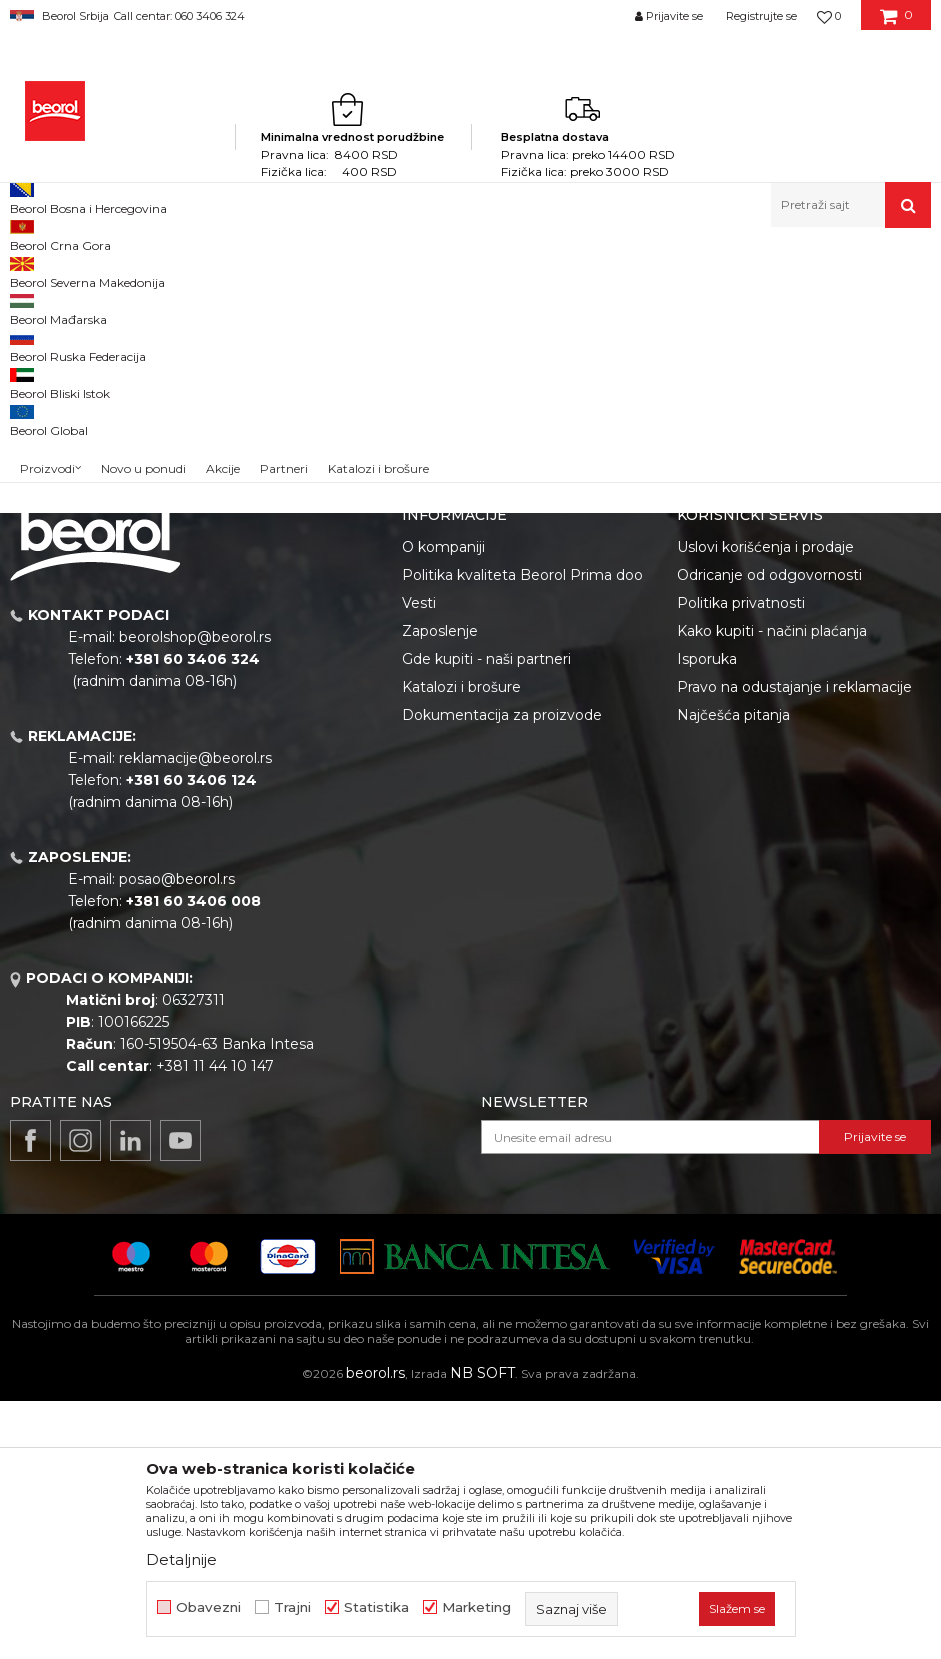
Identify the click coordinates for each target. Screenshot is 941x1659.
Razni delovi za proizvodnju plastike (395, 270)
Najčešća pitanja (733, 973)
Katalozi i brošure (461, 945)
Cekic (46, 437)
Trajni (292, 1607)
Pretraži (112, 589)
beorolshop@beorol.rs (195, 895)
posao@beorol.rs (177, 1137)
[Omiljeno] (829, 16)
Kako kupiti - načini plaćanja (772, 889)
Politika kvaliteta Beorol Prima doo (522, 833)
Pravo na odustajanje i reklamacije (794, 945)
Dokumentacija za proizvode (502, 973)
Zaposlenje (440, 889)
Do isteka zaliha (76, 461)
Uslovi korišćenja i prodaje (765, 805)
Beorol (28, 270)
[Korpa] (896, 23)
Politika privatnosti (741, 861)
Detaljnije (181, 1559)
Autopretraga (593, 303)
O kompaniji (443, 805)
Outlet (49, 389)
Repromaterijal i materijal (204, 270)
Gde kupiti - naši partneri (486, 917)
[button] (851, 205)
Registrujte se (761, 16)
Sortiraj (685, 303)
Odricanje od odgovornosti (769, 833)
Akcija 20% (62, 413)
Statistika (376, 1607)
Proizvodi (88, 270)
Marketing (476, 1607)
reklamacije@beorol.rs (195, 1016)
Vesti (419, 861)
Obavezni (208, 1607)
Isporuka (707, 917)
